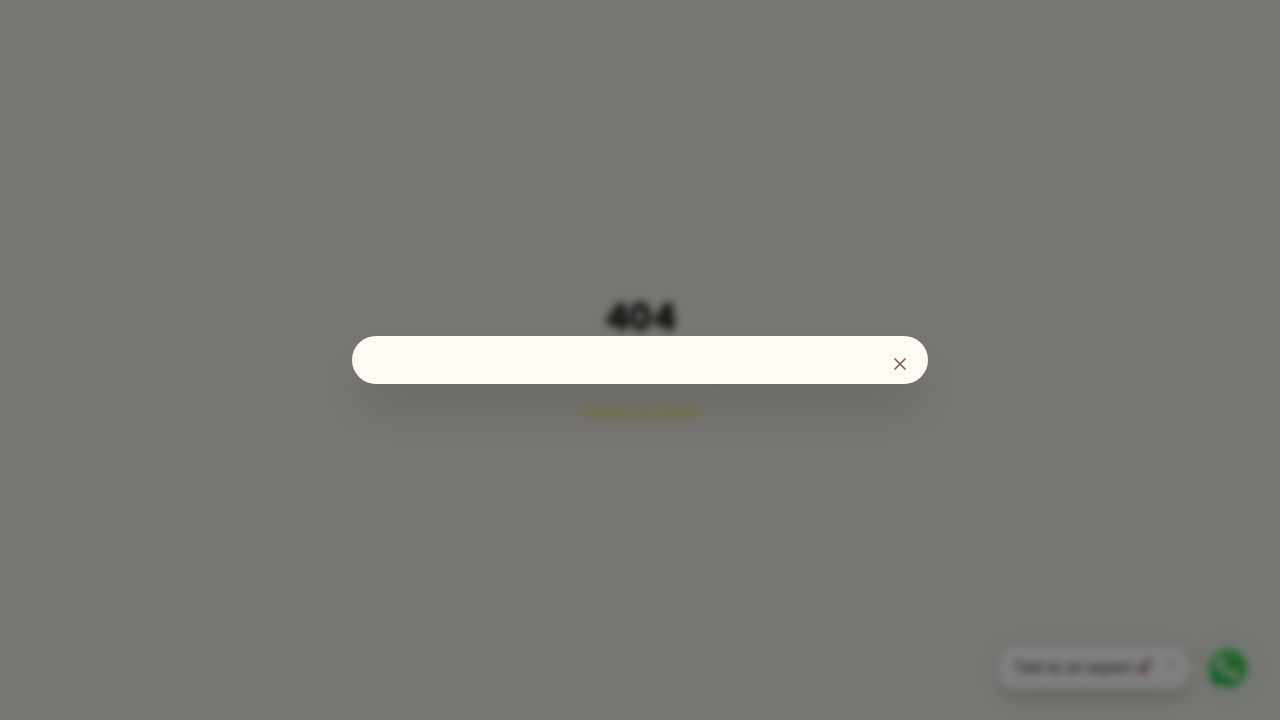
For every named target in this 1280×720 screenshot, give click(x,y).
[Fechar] (900, 364)
